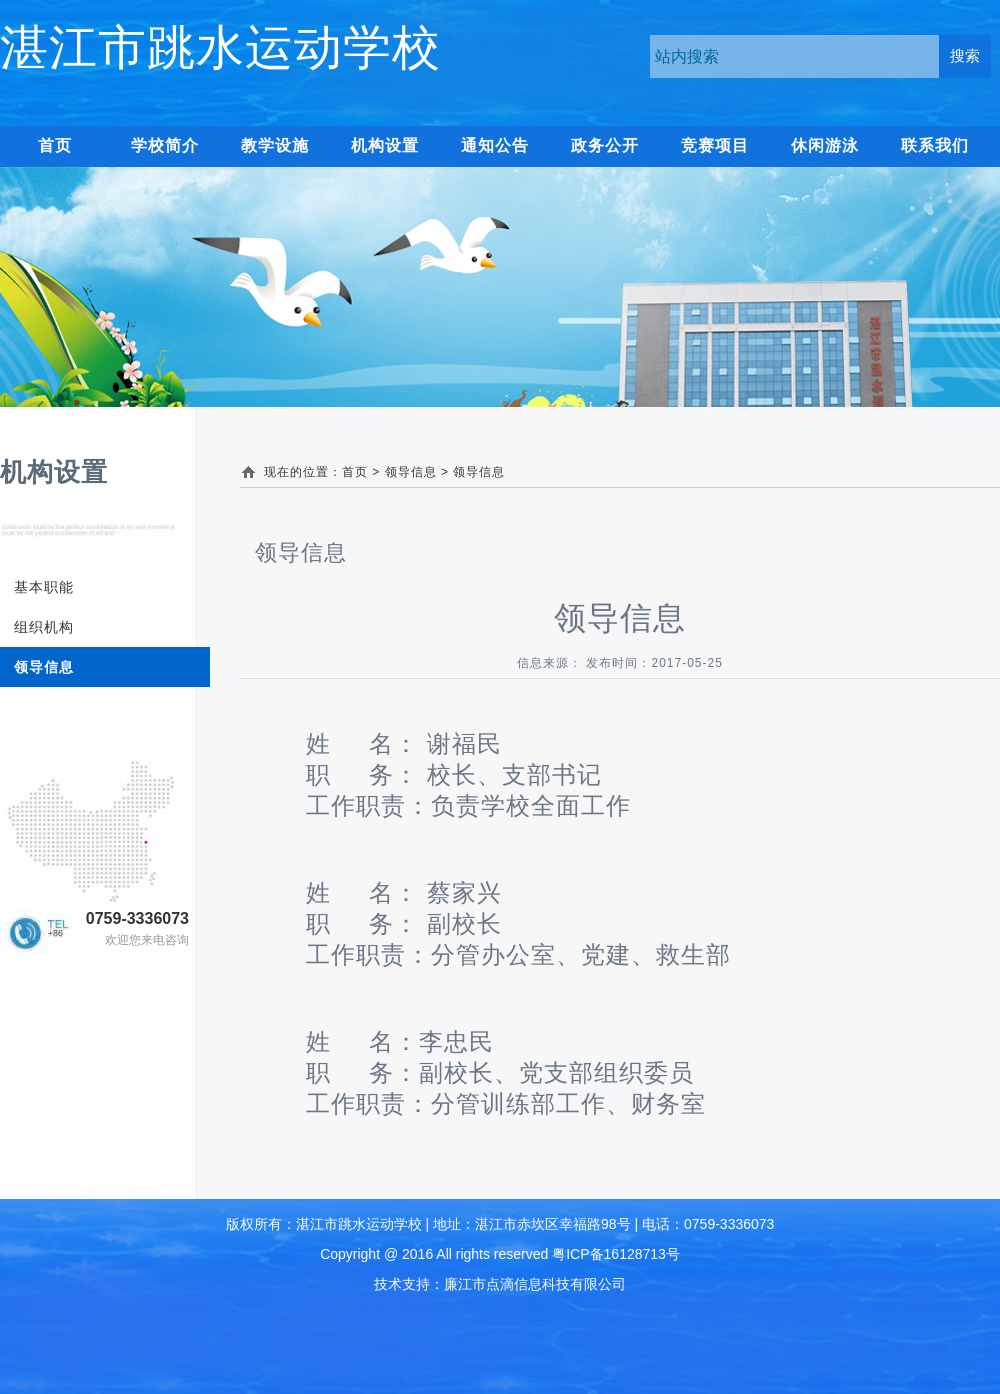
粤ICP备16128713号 (616, 1254)
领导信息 (44, 667)
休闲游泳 (825, 145)
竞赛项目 (715, 145)
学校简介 (165, 145)
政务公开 (605, 145)
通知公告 (495, 145)
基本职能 (44, 587)
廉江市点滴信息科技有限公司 (535, 1284)
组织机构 (44, 627)
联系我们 (935, 145)
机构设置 (385, 145)
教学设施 (275, 145)
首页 (355, 472)
